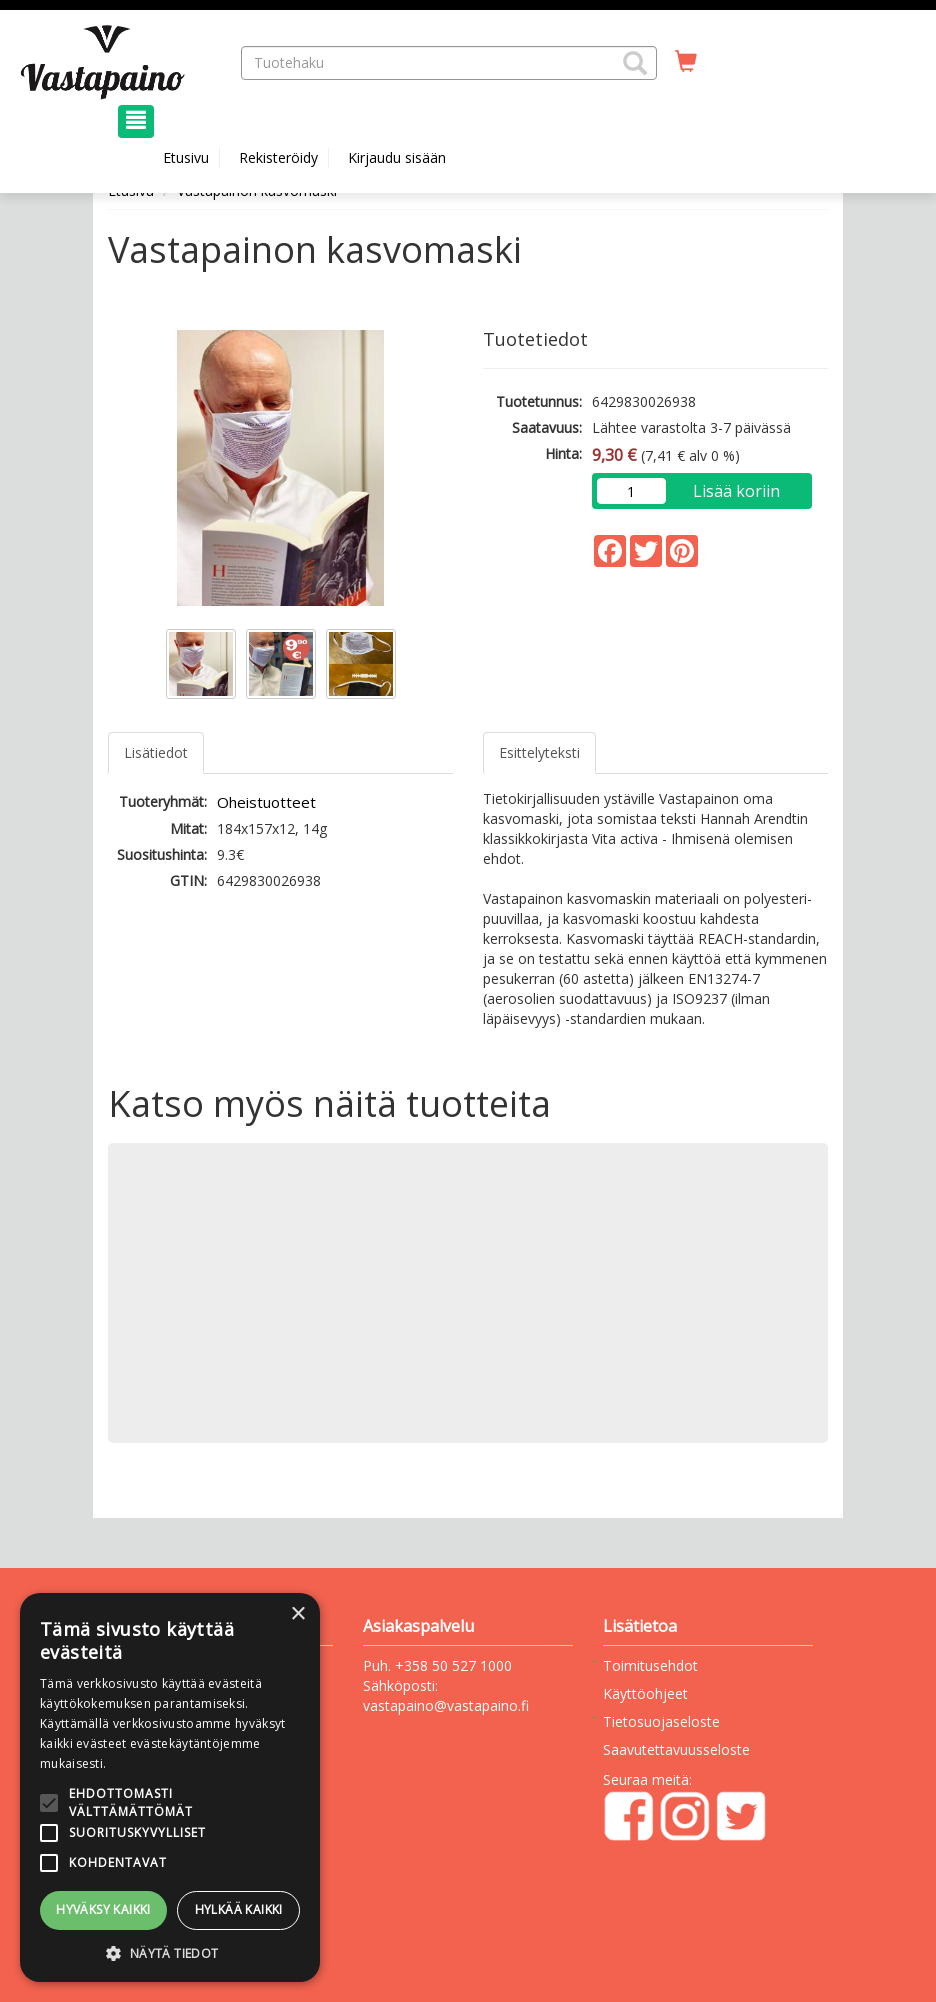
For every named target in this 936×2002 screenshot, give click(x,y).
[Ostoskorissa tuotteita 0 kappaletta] (686, 62)
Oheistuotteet (266, 802)
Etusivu (186, 157)
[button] (635, 63)
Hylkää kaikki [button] (239, 1909)
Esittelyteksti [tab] (539, 752)
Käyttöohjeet (645, 1693)
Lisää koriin (736, 491)
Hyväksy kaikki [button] (103, 1909)
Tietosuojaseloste (661, 1721)
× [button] (297, 1614)
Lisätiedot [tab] (156, 752)
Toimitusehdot (650, 1665)
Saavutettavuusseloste (676, 1749)
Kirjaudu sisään (397, 157)
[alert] (170, 1787)
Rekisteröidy (278, 157)
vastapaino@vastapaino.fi (446, 1705)
